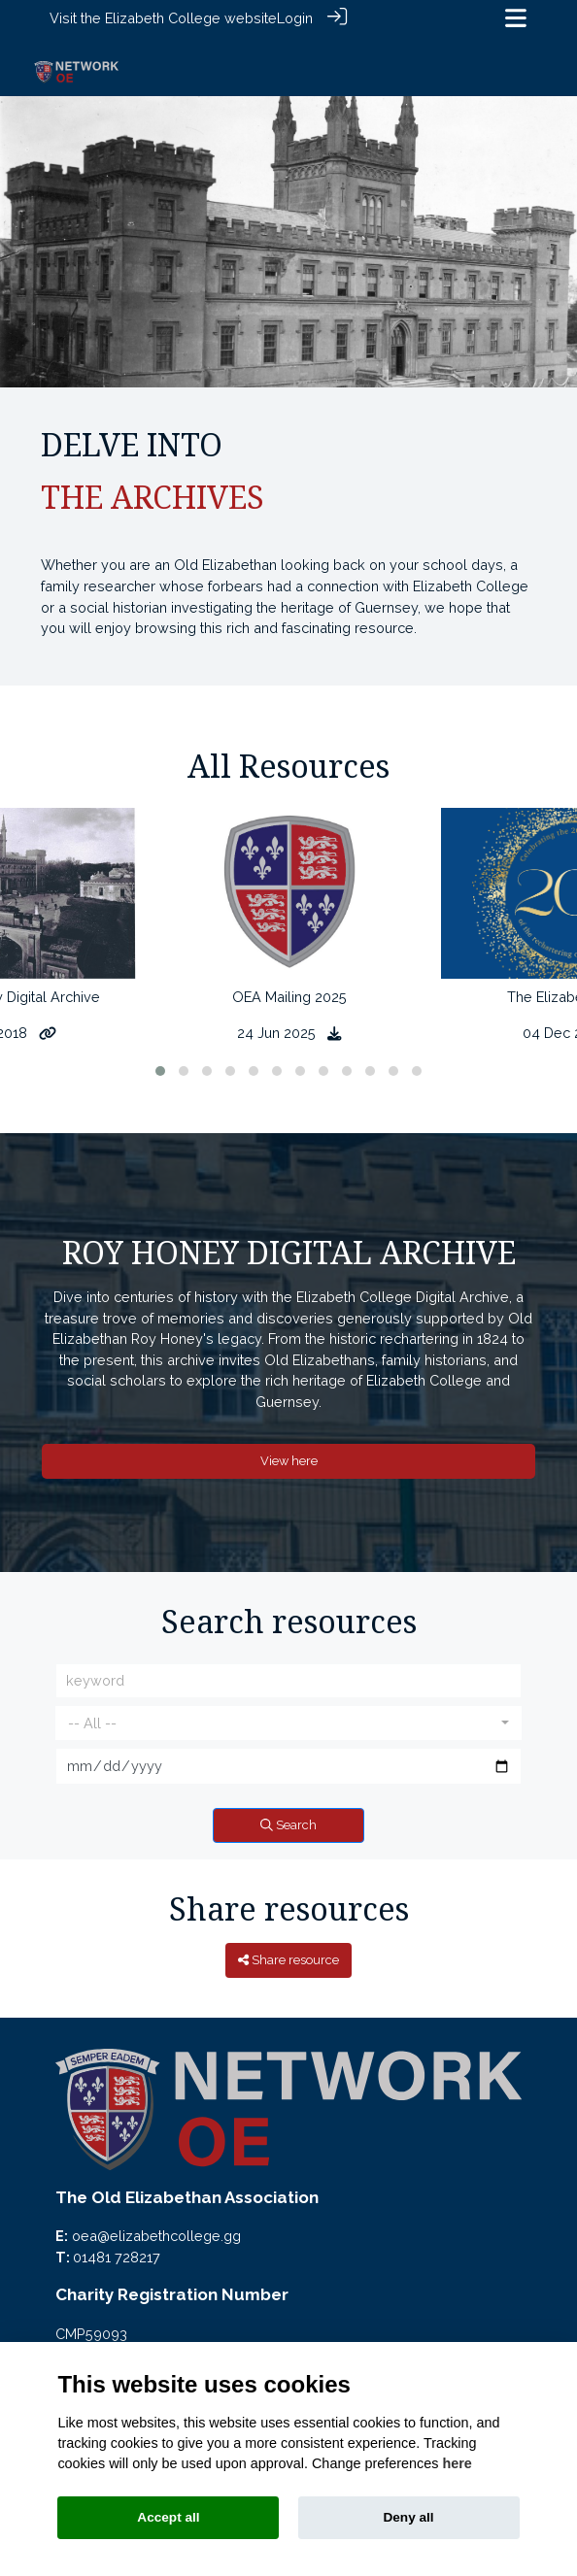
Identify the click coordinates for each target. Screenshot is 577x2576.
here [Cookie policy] (456, 2463)
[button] (160, 1059)
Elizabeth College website (191, 18)
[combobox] (288, 1711)
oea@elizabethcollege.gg (156, 2225)
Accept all (168, 2517)
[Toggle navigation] (515, 18)
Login (295, 18)
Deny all (408, 2517)
